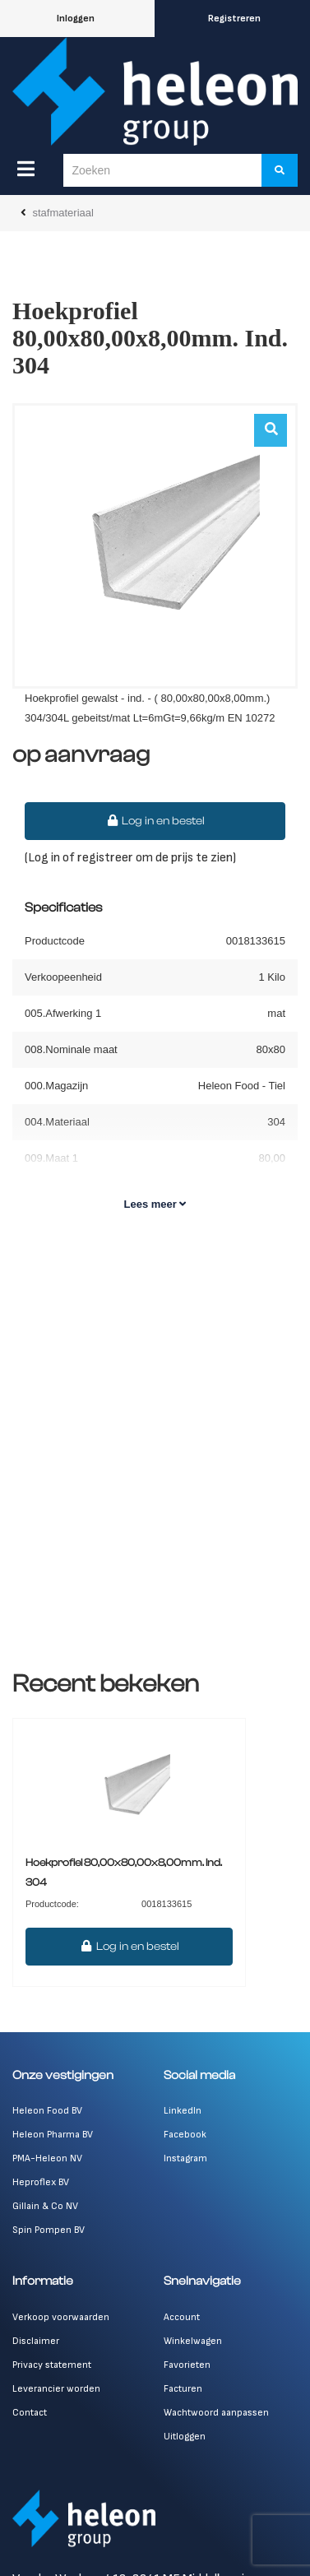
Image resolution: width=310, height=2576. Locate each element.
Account (182, 2317)
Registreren (234, 18)
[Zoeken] (279, 170)
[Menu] (25, 168)
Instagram (185, 2158)
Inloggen (76, 18)
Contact (29, 2413)
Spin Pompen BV (48, 2230)
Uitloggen (185, 2436)
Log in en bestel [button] (155, 821)
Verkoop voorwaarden (60, 2317)
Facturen (183, 2389)
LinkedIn (182, 2111)
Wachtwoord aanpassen (216, 2413)
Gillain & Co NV (45, 2206)
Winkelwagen (193, 2341)
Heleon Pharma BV (52, 2134)
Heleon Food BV (47, 2111)
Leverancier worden (56, 2389)
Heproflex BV (40, 2182)
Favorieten (187, 2365)
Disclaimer (35, 2341)
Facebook (185, 2134)
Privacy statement (51, 2365)
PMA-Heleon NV (47, 2158)
